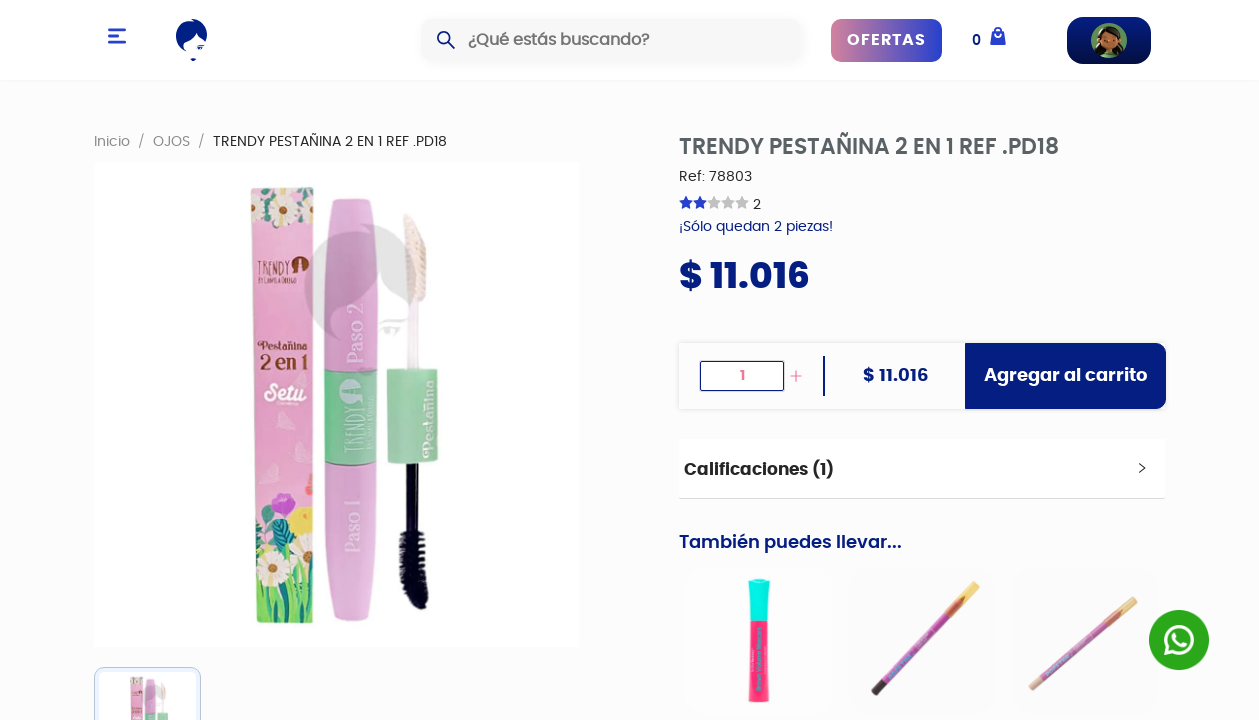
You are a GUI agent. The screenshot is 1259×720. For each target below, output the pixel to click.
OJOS (171, 141)
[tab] (921, 469)
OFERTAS (886, 40)
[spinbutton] (742, 376)
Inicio (112, 141)
